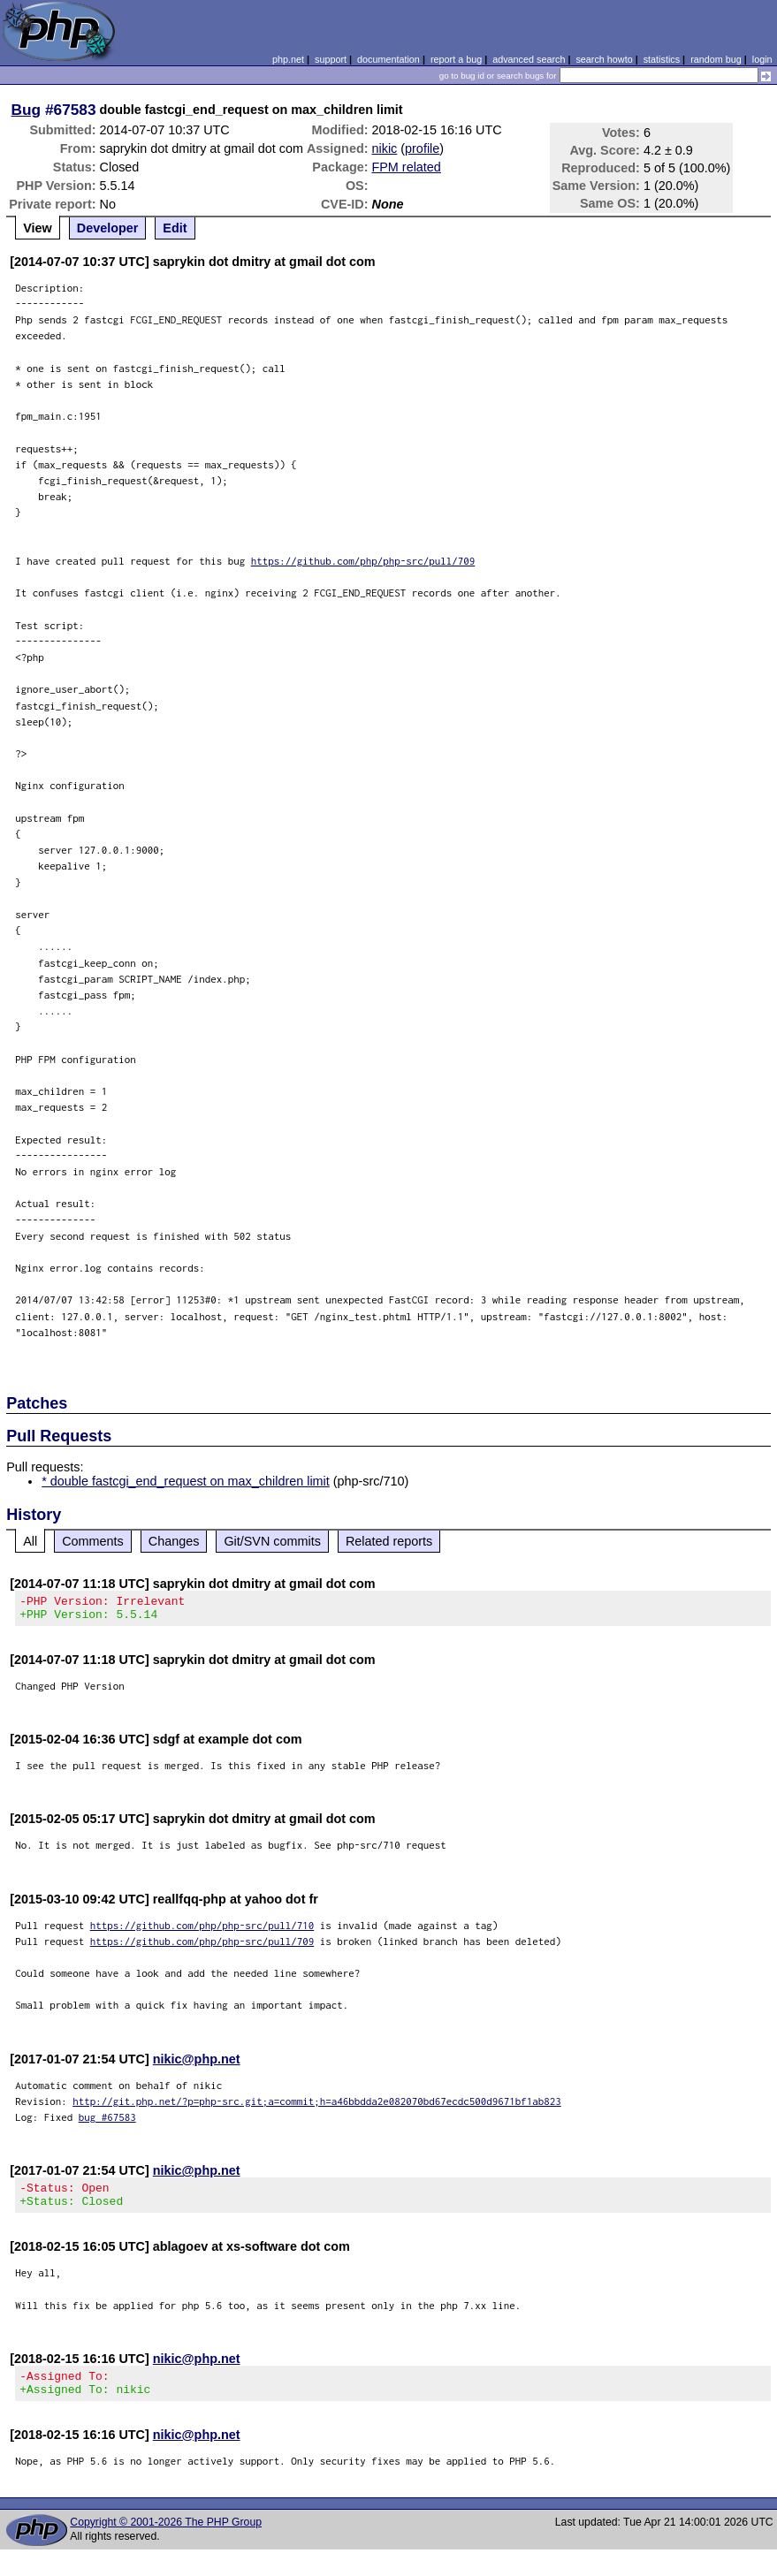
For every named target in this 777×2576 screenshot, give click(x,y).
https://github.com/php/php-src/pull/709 (363, 560)
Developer (108, 228)
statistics (662, 59)
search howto (603, 59)
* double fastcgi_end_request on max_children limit (186, 1481)
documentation (388, 59)
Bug (26, 109)
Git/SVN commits (272, 1541)
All (30, 1541)
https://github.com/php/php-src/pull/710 (202, 1930)
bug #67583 (107, 2122)
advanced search (528, 59)
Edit (175, 228)
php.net (288, 59)
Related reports (389, 1541)
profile (422, 148)
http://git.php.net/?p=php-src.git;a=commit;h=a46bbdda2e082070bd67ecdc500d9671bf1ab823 (316, 2106)
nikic (384, 148)
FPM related (405, 167)
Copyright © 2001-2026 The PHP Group (166, 2538)
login (762, 59)
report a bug (456, 59)
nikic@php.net (196, 2064)
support (331, 59)
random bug (716, 59)
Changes (174, 1541)
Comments (93, 1541)
